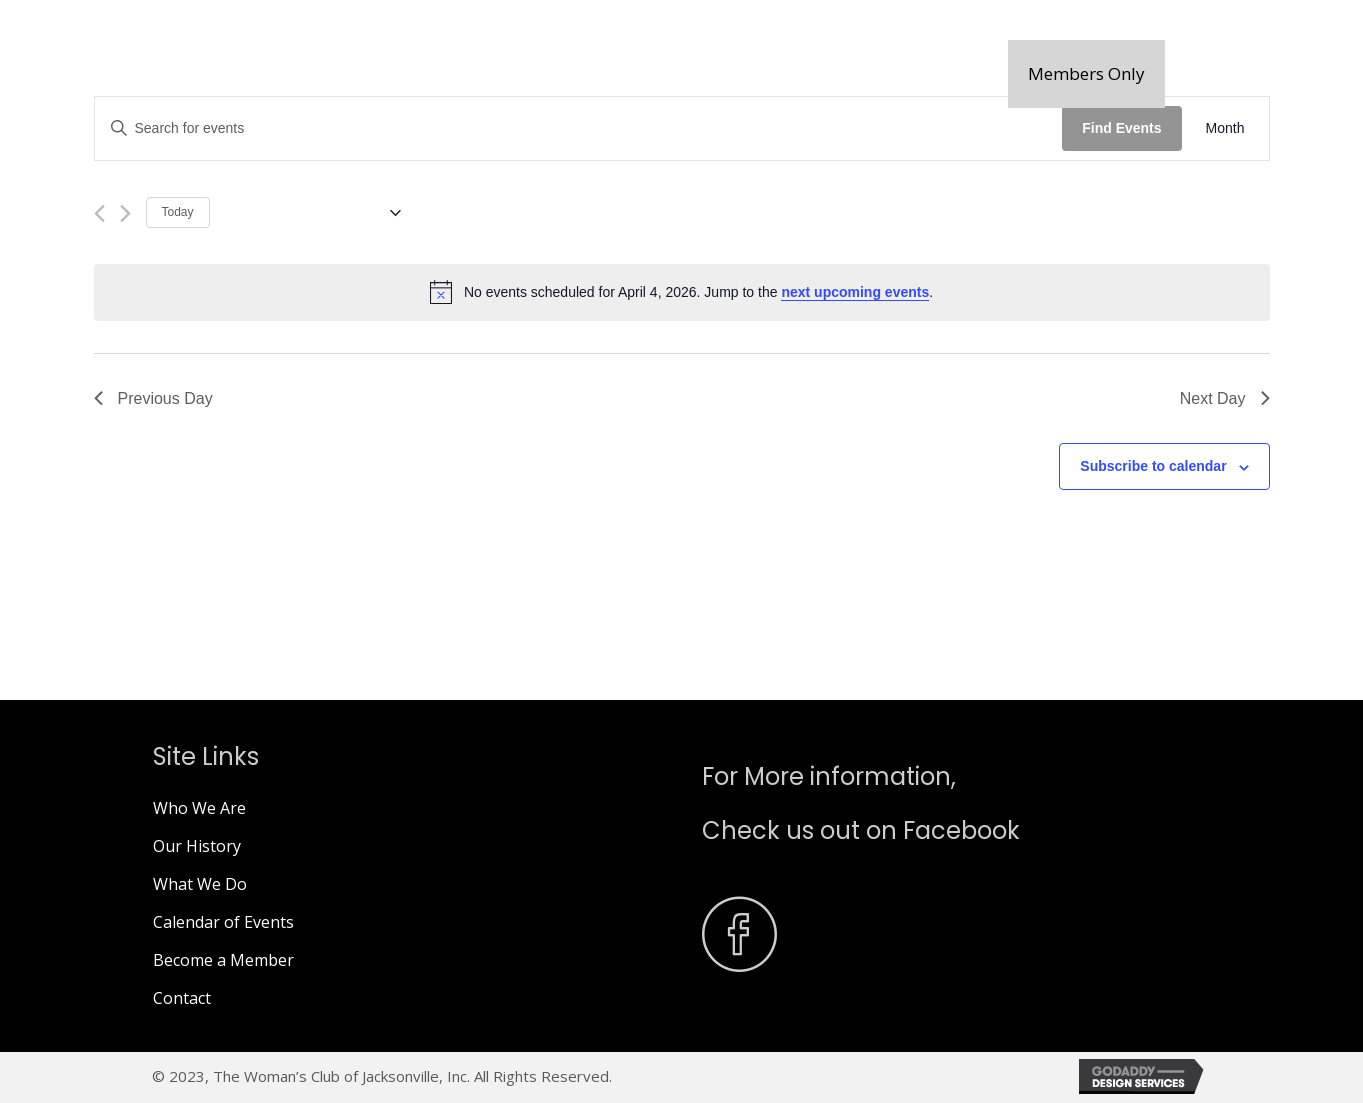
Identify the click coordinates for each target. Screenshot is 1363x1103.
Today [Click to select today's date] (178, 212)
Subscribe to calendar (1153, 466)
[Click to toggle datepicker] (313, 213)
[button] (1086, 74)
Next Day (1225, 398)
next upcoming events (855, 292)
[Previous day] (99, 213)
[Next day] (125, 213)
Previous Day (153, 398)
